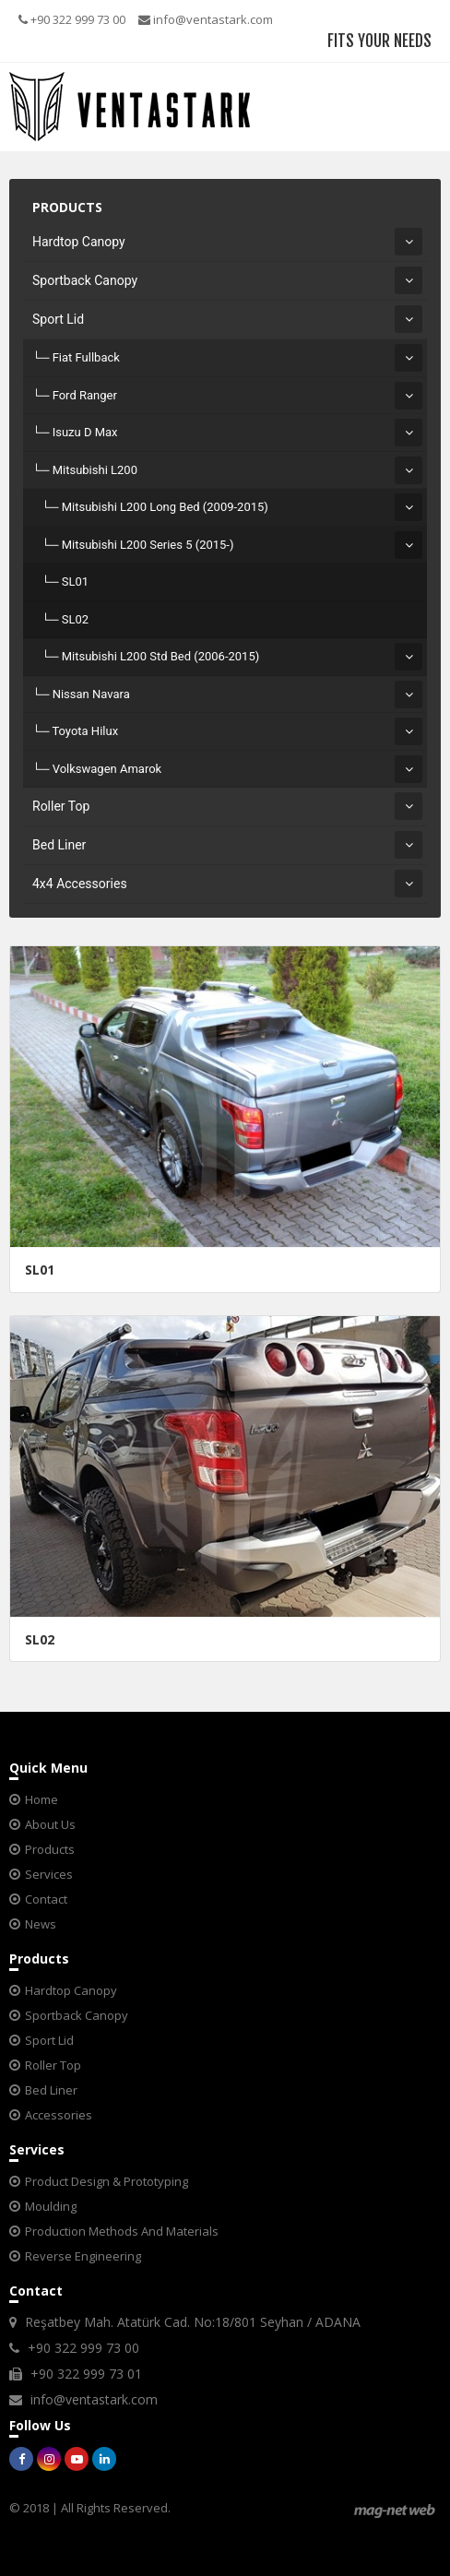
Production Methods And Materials (122, 2231)
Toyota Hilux (85, 731)
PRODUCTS (67, 207)
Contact (46, 1899)
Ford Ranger (85, 395)
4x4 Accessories (79, 883)
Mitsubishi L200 (95, 470)
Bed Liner (59, 844)
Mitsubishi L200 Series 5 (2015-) (148, 545)
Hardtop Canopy (78, 241)
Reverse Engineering (83, 2256)
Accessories (58, 2115)
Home (41, 1799)
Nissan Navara (91, 694)
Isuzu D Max (85, 432)
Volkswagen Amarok (107, 769)
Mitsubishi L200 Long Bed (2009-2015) (165, 507)
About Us (50, 1824)
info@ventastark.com (205, 19)
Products (50, 1849)
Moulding (51, 2206)
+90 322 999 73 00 (71, 19)
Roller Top (60, 806)
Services (49, 1874)
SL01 (75, 581)
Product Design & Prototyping (106, 2181)
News (40, 1924)
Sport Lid (58, 319)
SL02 (75, 619)
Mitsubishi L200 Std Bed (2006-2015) (161, 656)
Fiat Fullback (86, 357)
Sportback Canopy (84, 280)
